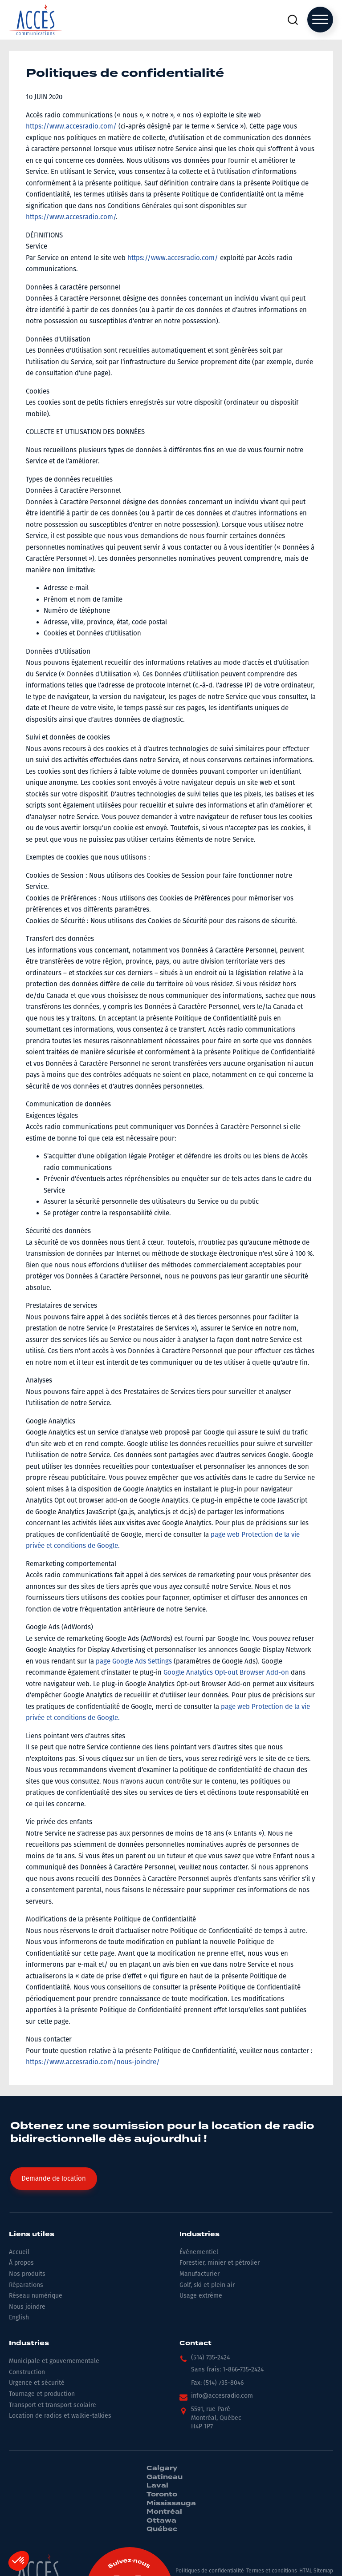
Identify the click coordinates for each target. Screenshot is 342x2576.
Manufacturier (199, 2274)
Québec (162, 2529)
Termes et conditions (271, 2571)
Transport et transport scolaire (52, 2405)
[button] (204, 2360)
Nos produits (27, 2274)
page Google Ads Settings (134, 1661)
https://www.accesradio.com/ (71, 126)
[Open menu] (320, 19)
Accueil (19, 2252)
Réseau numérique (35, 2295)
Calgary (162, 2468)
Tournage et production (42, 2394)
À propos (21, 2263)
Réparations (26, 2285)
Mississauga (171, 2503)
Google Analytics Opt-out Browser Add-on (226, 1672)
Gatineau (165, 2477)
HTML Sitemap (316, 2571)
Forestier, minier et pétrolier (219, 2263)
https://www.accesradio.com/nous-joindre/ (93, 2062)
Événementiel (198, 2252)
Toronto (162, 2494)
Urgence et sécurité (37, 2383)
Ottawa (161, 2520)
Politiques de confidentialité (209, 2571)
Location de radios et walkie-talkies (60, 2415)
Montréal (164, 2512)
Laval (157, 2485)
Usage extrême (200, 2295)
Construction (27, 2372)
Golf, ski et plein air (207, 2285)
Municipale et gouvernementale (54, 2361)
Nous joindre (27, 2307)
